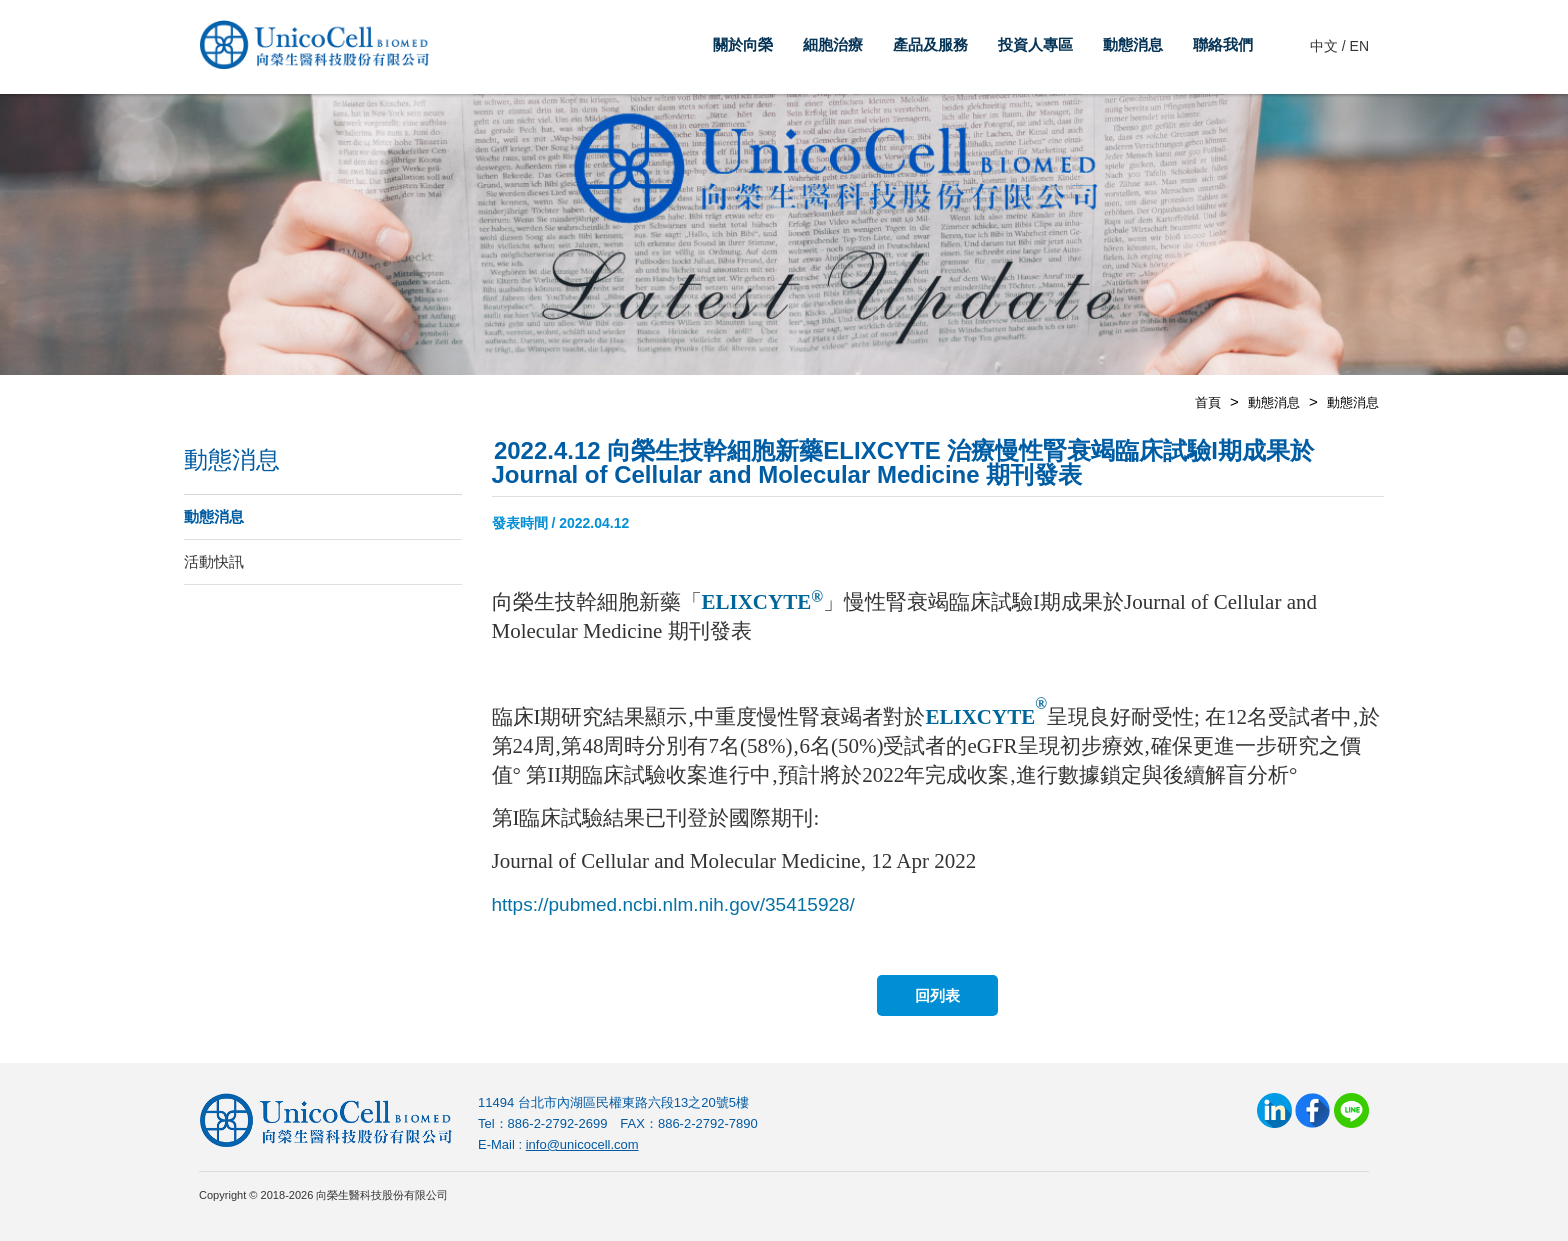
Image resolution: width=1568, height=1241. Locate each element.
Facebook (1312, 1110)
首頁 (1208, 402)
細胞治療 (833, 44)
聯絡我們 (1223, 44)
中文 (1324, 46)
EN (1359, 46)
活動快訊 (214, 561)
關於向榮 (743, 44)
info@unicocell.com (582, 1144)
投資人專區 (1035, 44)
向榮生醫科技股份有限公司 (314, 50)
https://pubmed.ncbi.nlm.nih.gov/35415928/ (673, 904)
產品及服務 (930, 44)
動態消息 (1133, 44)
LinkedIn (1274, 1110)
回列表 (937, 995)
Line (1351, 1110)
